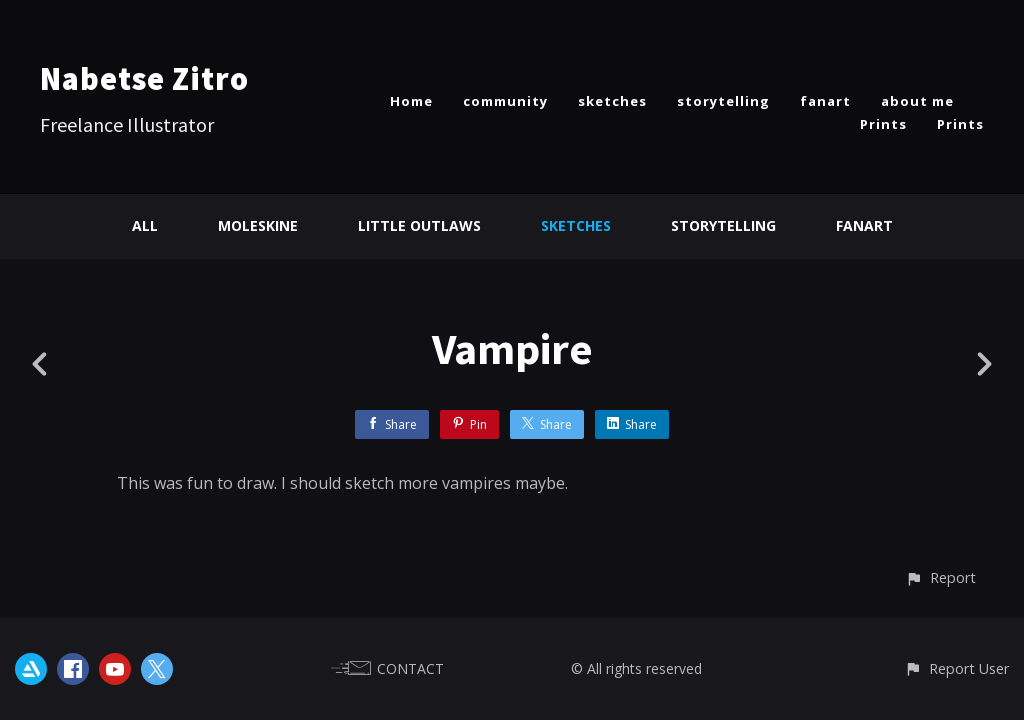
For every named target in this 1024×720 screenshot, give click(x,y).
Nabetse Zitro (144, 79)
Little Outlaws (419, 225)
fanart (825, 101)
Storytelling (723, 225)
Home (411, 101)
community (505, 101)
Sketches (576, 225)
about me (917, 101)
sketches (612, 101)
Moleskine (258, 225)
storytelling (723, 101)
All (145, 225)
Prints (883, 124)
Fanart (864, 225)
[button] (940, 577)
